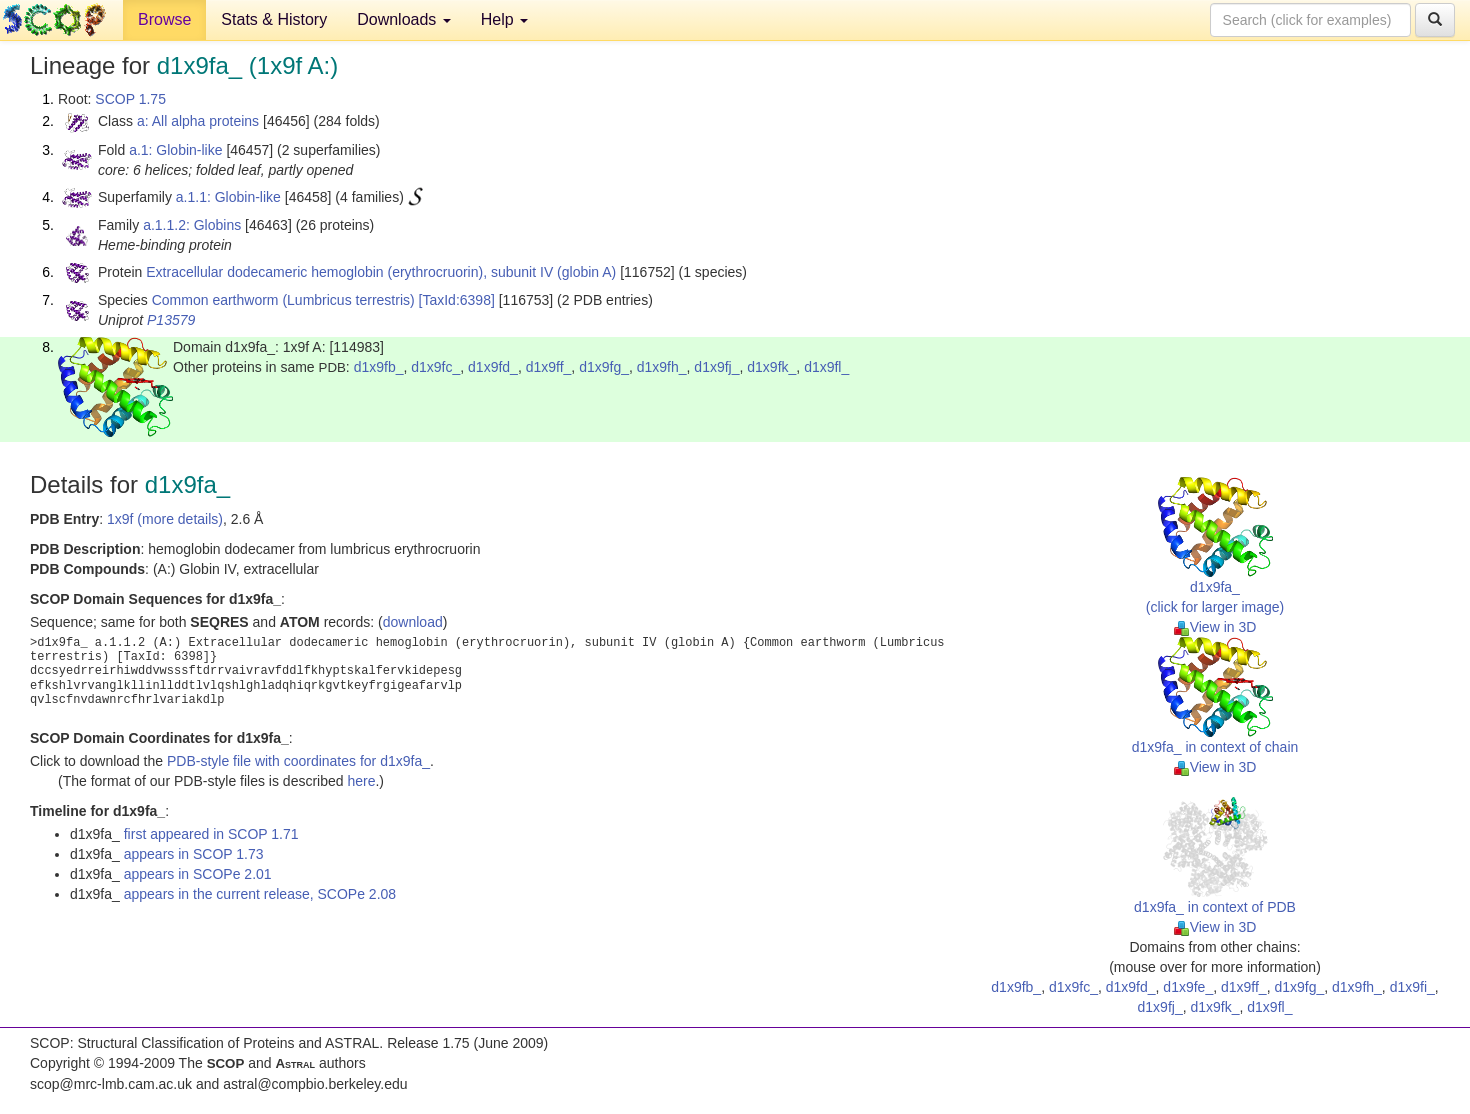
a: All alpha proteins (198, 121)
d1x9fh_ (662, 367)
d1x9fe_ (1188, 987)
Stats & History (274, 19)
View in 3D (1215, 627)
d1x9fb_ (379, 367)
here (361, 781)
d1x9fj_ (716, 367)
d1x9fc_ (435, 367)
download (413, 622)
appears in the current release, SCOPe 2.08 (260, 894)
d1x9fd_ (493, 367)
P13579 (171, 320)
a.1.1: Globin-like (228, 197)
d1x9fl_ (826, 367)
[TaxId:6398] (457, 300)
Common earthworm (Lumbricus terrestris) (283, 300)
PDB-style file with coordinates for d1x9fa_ (298, 761)
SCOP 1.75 (130, 99)
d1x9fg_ (604, 367)
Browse (164, 19)
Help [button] (504, 19)
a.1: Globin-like (175, 150)
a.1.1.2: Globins (192, 225)
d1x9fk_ (771, 367)
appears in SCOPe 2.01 (198, 874)
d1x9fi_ (1412, 987)
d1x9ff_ (549, 367)
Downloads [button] (404, 19)
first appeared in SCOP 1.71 (211, 834)
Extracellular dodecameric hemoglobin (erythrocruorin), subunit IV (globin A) (381, 272)
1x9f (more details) (165, 519)
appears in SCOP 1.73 (194, 854)
